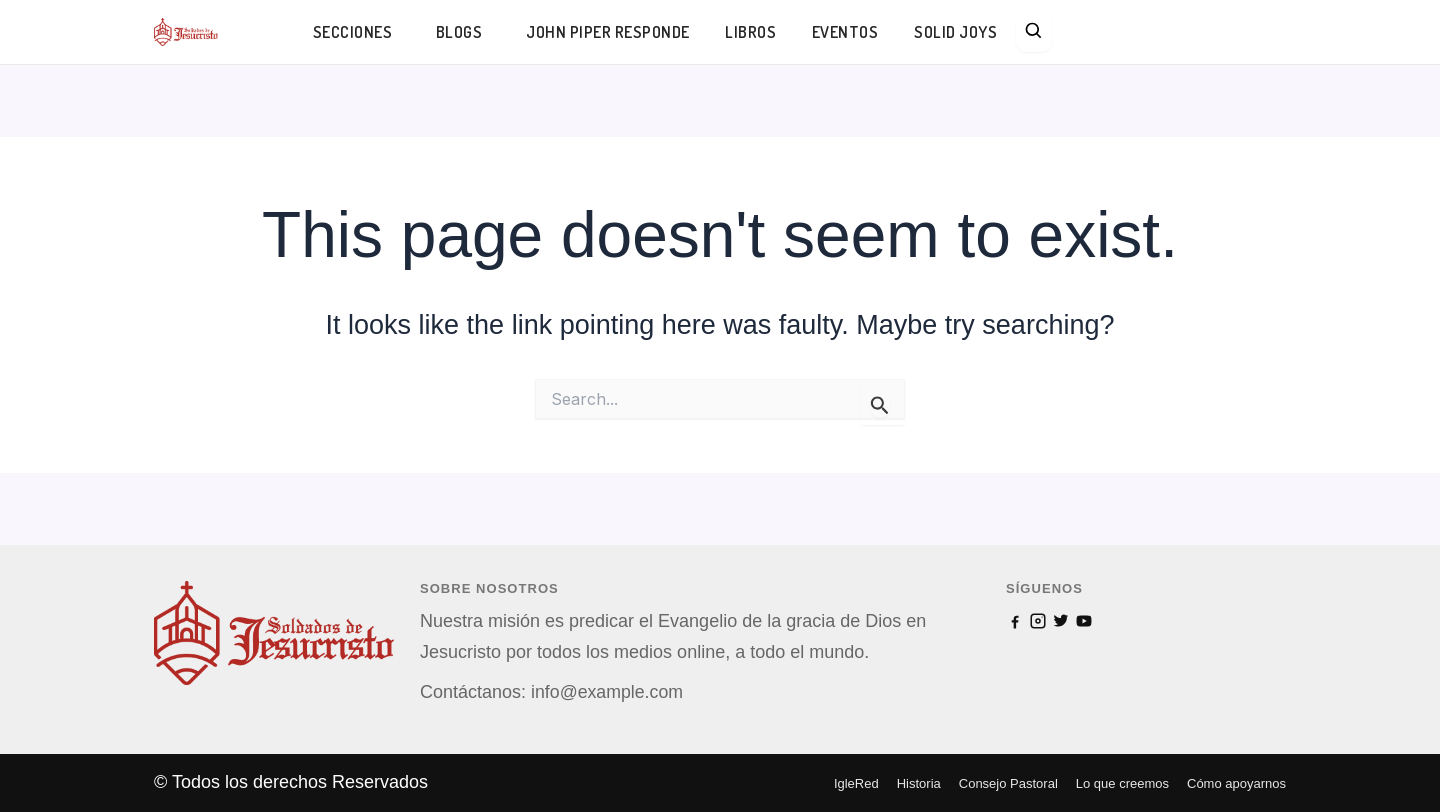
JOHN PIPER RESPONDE (609, 32)
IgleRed (856, 783)
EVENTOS (847, 32)
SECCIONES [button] (353, 32)
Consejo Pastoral (1008, 783)
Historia (919, 783)
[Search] (1036, 32)
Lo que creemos (1122, 783)
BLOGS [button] (460, 32)
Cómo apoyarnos (1236, 783)
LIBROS (752, 32)
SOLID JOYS (957, 32)
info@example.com (608, 692)
